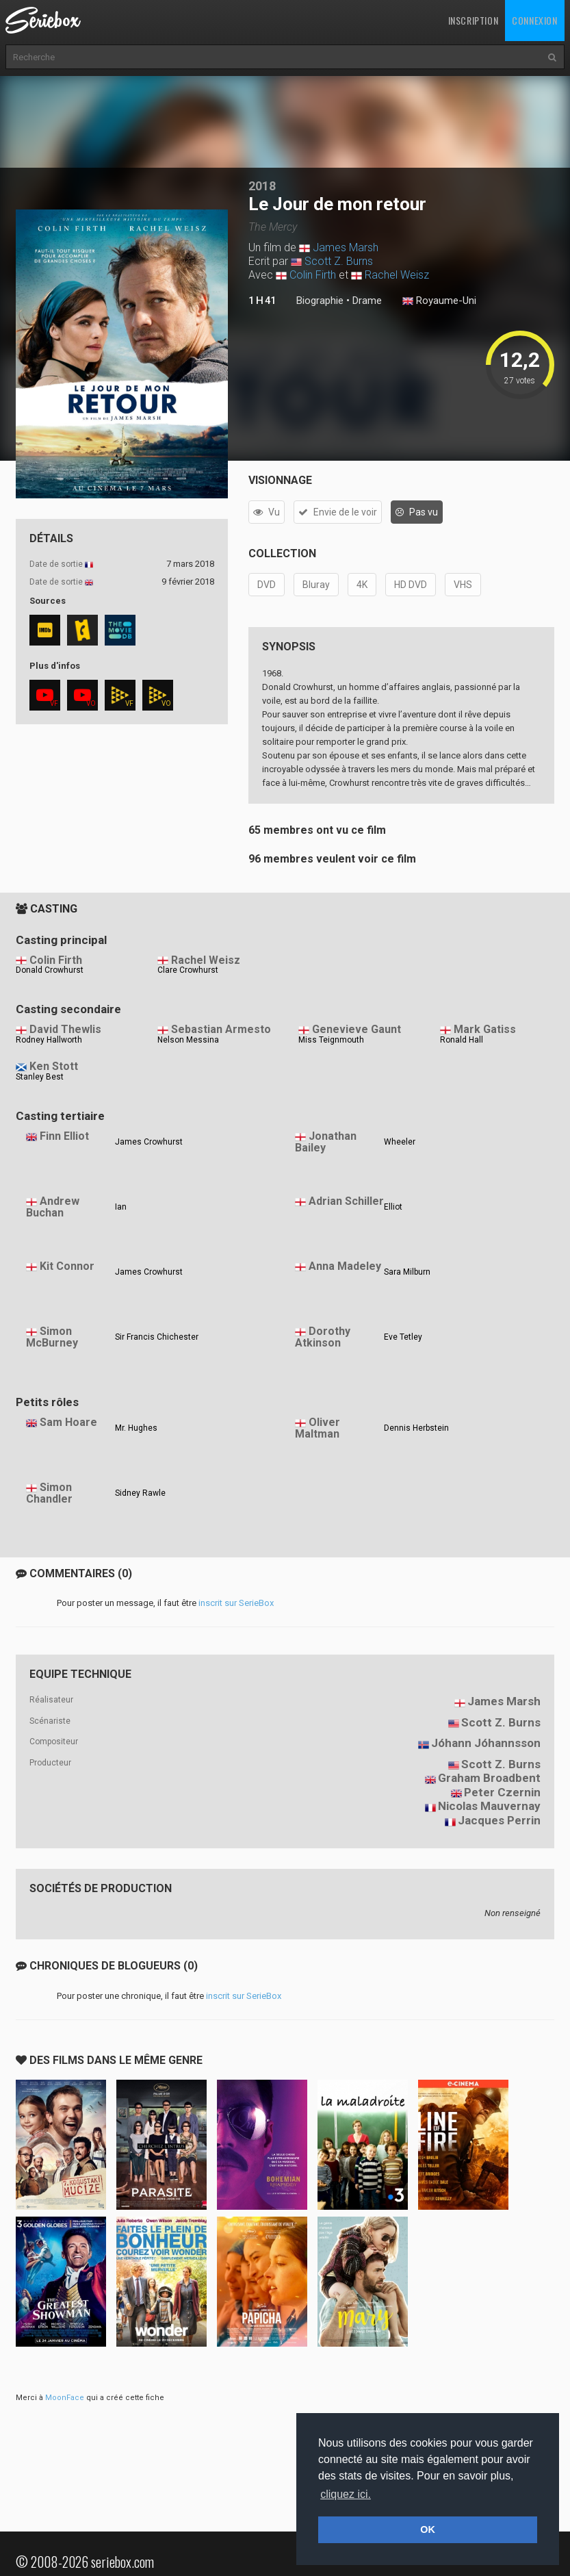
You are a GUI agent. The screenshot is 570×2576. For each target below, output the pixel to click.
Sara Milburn (407, 1272)
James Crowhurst (149, 1142)
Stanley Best (40, 1077)
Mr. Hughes (136, 1428)
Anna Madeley (345, 1266)
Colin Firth (312, 274)
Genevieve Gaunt (356, 1029)
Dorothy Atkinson (322, 1337)
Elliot (393, 1207)
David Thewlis (65, 1029)
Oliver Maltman (317, 1428)
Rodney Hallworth (49, 1040)
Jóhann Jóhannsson (486, 1743)
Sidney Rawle (140, 1493)
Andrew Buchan (52, 1207)
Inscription (473, 20)
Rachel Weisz (397, 274)
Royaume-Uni (439, 301)
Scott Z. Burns (339, 261)
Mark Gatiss (485, 1029)
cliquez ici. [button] (345, 2494)
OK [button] (427, 2529)
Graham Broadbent (489, 1778)
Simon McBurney (52, 1337)
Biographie (320, 300)
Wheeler (399, 1142)
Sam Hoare (68, 1422)
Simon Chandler (49, 1493)
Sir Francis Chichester (156, 1337)
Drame (367, 300)
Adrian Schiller (346, 1201)
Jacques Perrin (499, 1820)
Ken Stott (53, 1066)
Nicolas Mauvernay (489, 1806)
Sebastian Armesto (221, 1029)
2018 (262, 186)
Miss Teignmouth (331, 1040)
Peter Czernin (502, 1792)
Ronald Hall (461, 1040)
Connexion (534, 20)
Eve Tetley (403, 1337)
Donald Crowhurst (49, 970)
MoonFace (64, 2397)
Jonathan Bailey (326, 1142)
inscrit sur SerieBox (236, 1603)
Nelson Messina (188, 1040)
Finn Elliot (64, 1136)
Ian (121, 1207)
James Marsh (345, 247)
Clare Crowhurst (187, 970)
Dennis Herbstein (416, 1428)
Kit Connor (67, 1266)
